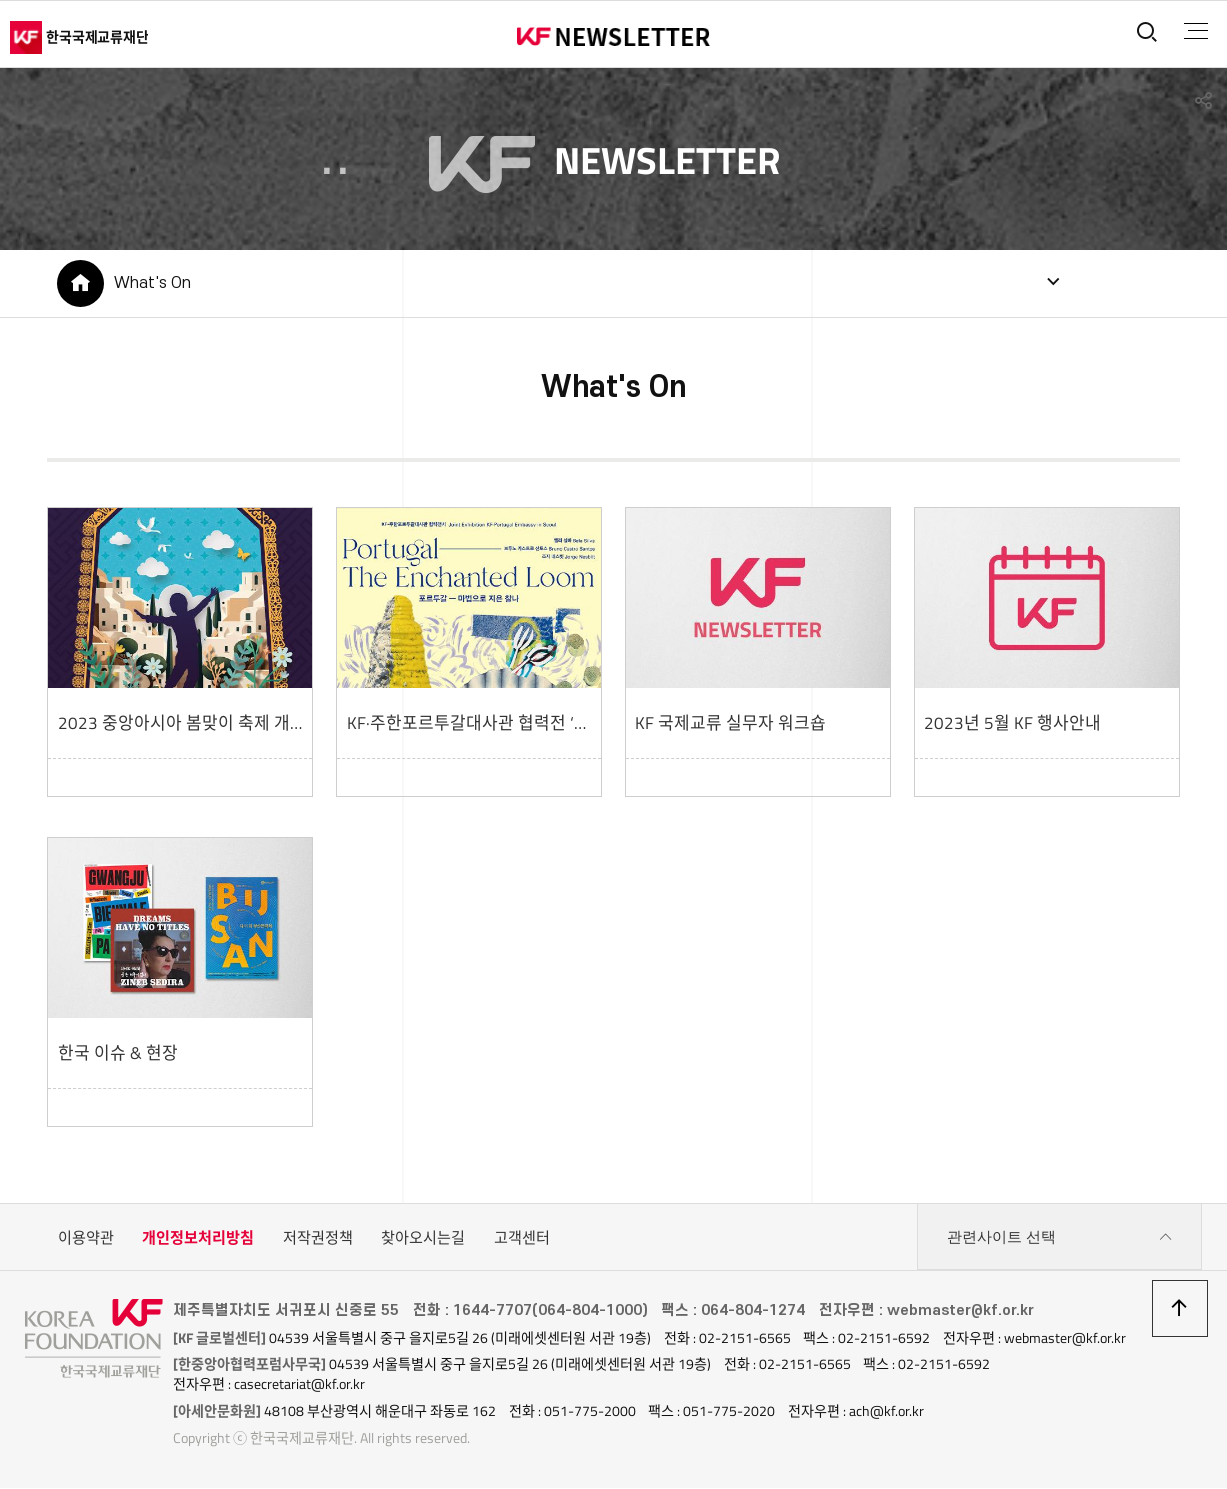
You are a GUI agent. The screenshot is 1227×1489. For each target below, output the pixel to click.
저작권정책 (318, 1239)
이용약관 (86, 1239)
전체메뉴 (1193, 31)
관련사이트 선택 (1060, 1240)
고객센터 (522, 1239)
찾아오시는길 (423, 1239)
